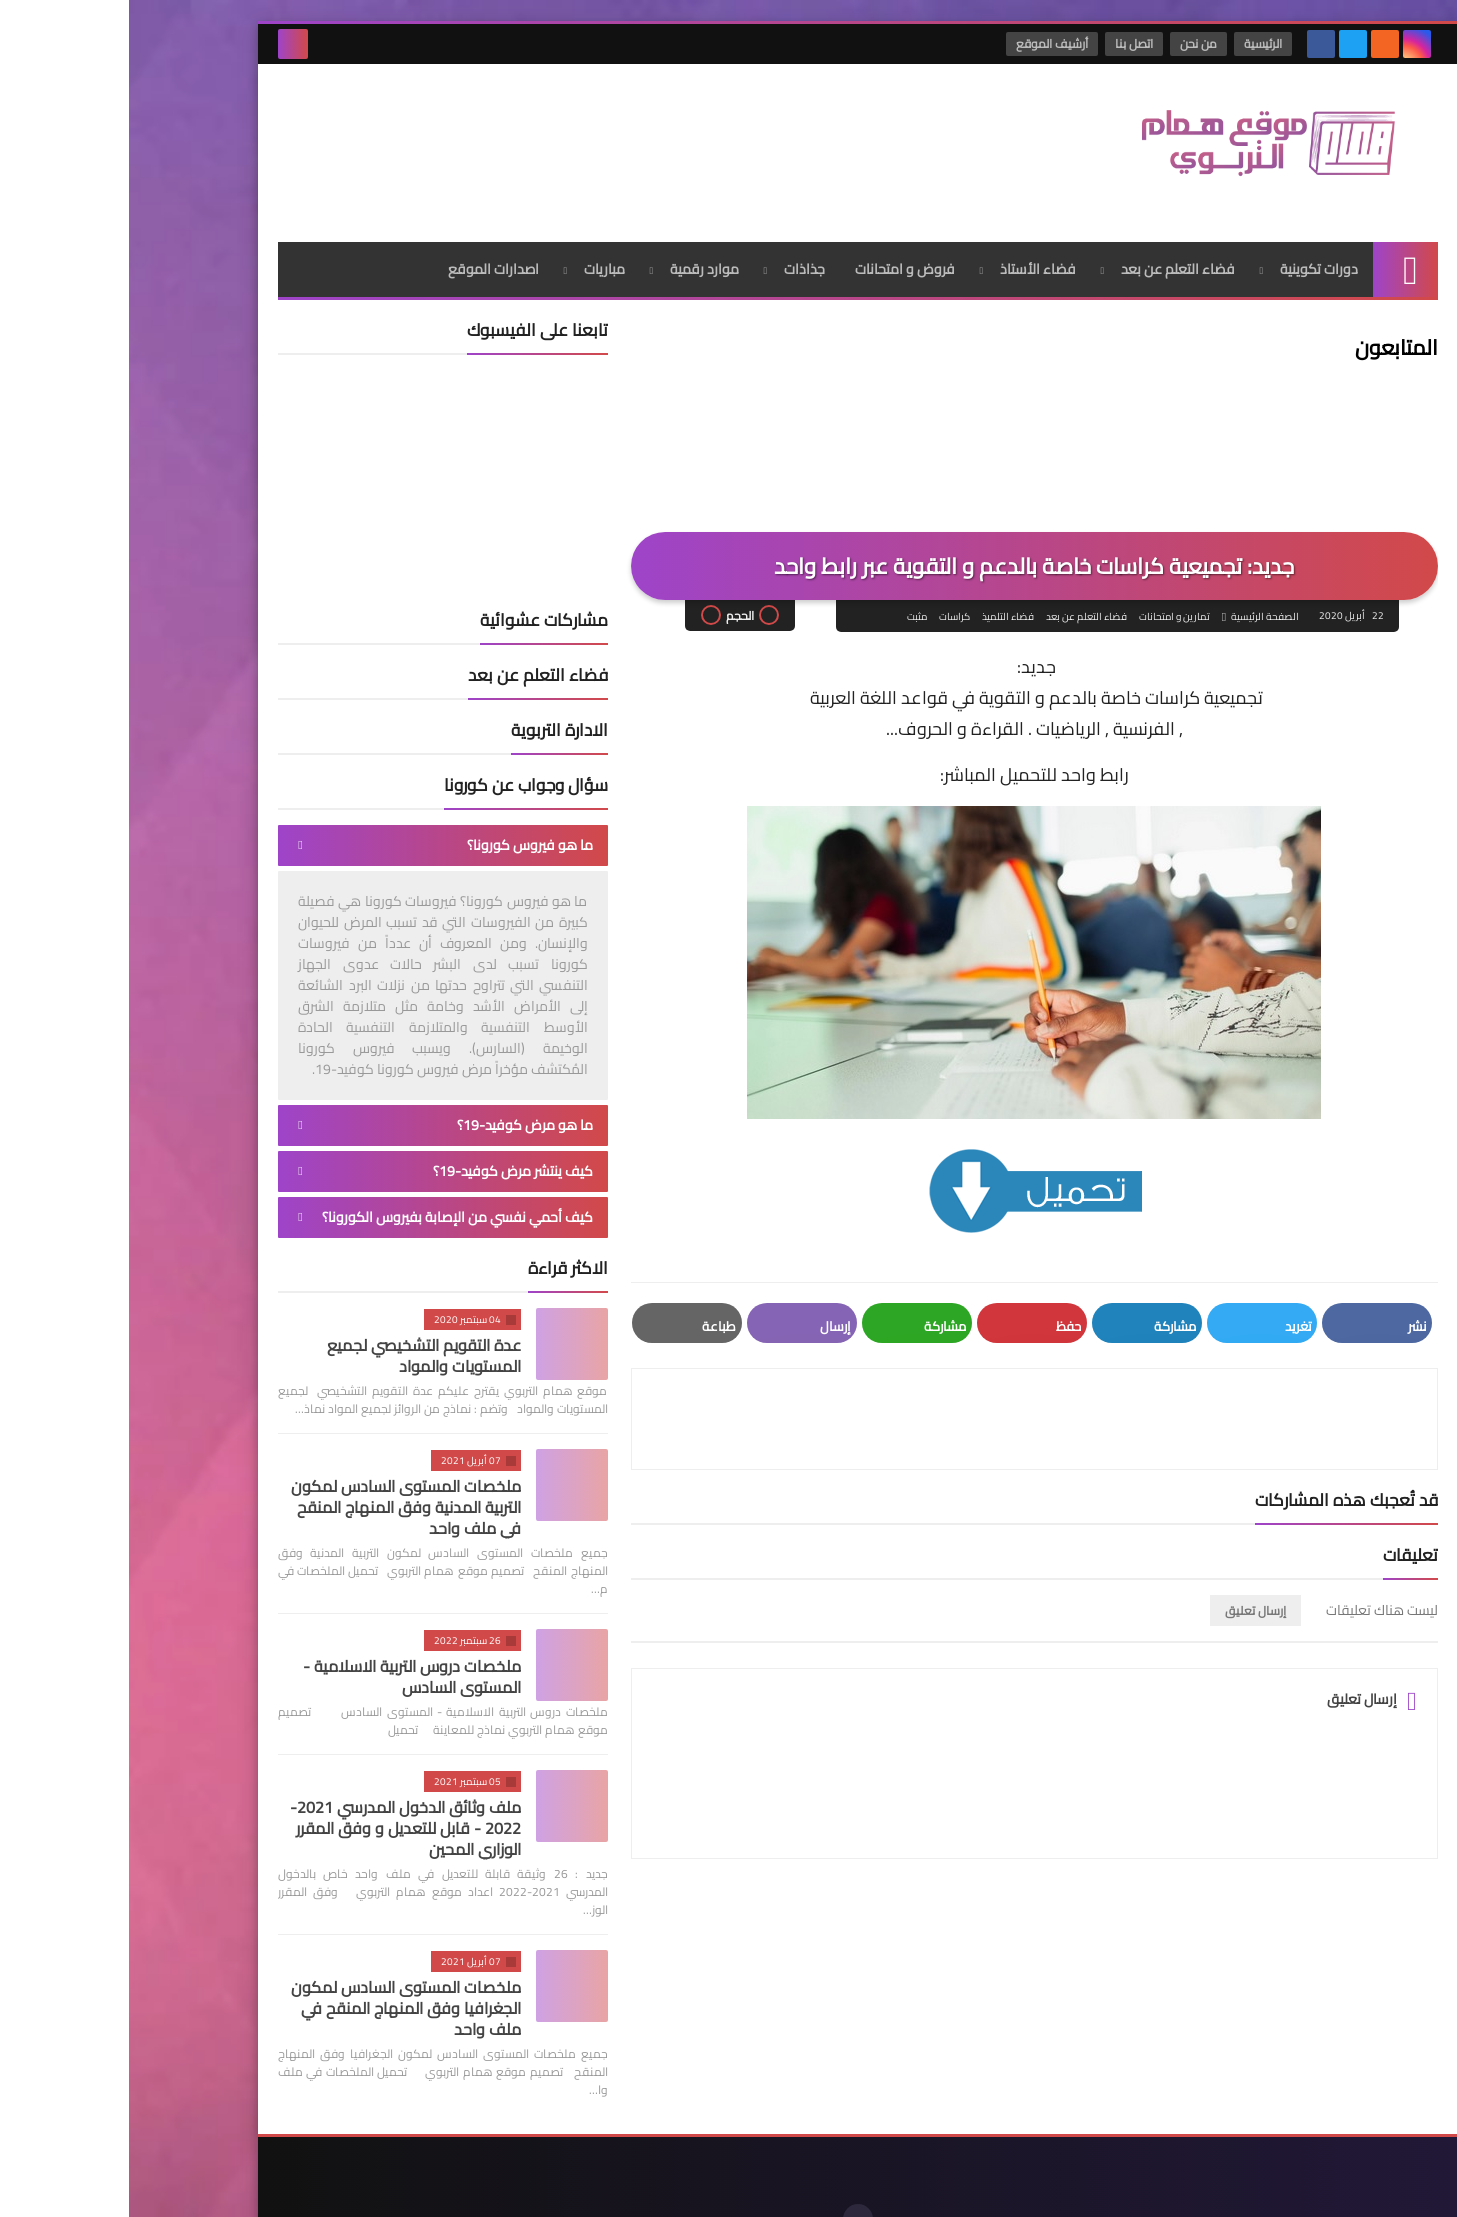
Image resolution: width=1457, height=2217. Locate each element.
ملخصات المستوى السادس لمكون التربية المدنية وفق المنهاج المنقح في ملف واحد (277, 1473)
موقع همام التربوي (1090, 2185)
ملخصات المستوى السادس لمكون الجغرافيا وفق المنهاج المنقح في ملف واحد (277, 1974)
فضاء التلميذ (877, 583)
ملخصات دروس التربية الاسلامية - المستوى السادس (283, 1642)
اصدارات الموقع (364, 235)
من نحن (1072, 43)
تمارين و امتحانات (1043, 583)
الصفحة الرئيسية (1134, 583)
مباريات (475, 235)
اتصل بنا (1008, 43)
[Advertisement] (513, 129)
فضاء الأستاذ (909, 235)
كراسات (823, 583)
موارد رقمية (575, 235)
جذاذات (675, 235)
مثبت (786, 583)
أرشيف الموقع (926, 43)
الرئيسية (1137, 43)
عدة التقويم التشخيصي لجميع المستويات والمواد (295, 1321)
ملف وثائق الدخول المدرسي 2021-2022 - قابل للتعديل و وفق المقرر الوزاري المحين (276, 1794)
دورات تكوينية (1190, 235)
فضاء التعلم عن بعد (1049, 235)
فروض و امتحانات (776, 235)
